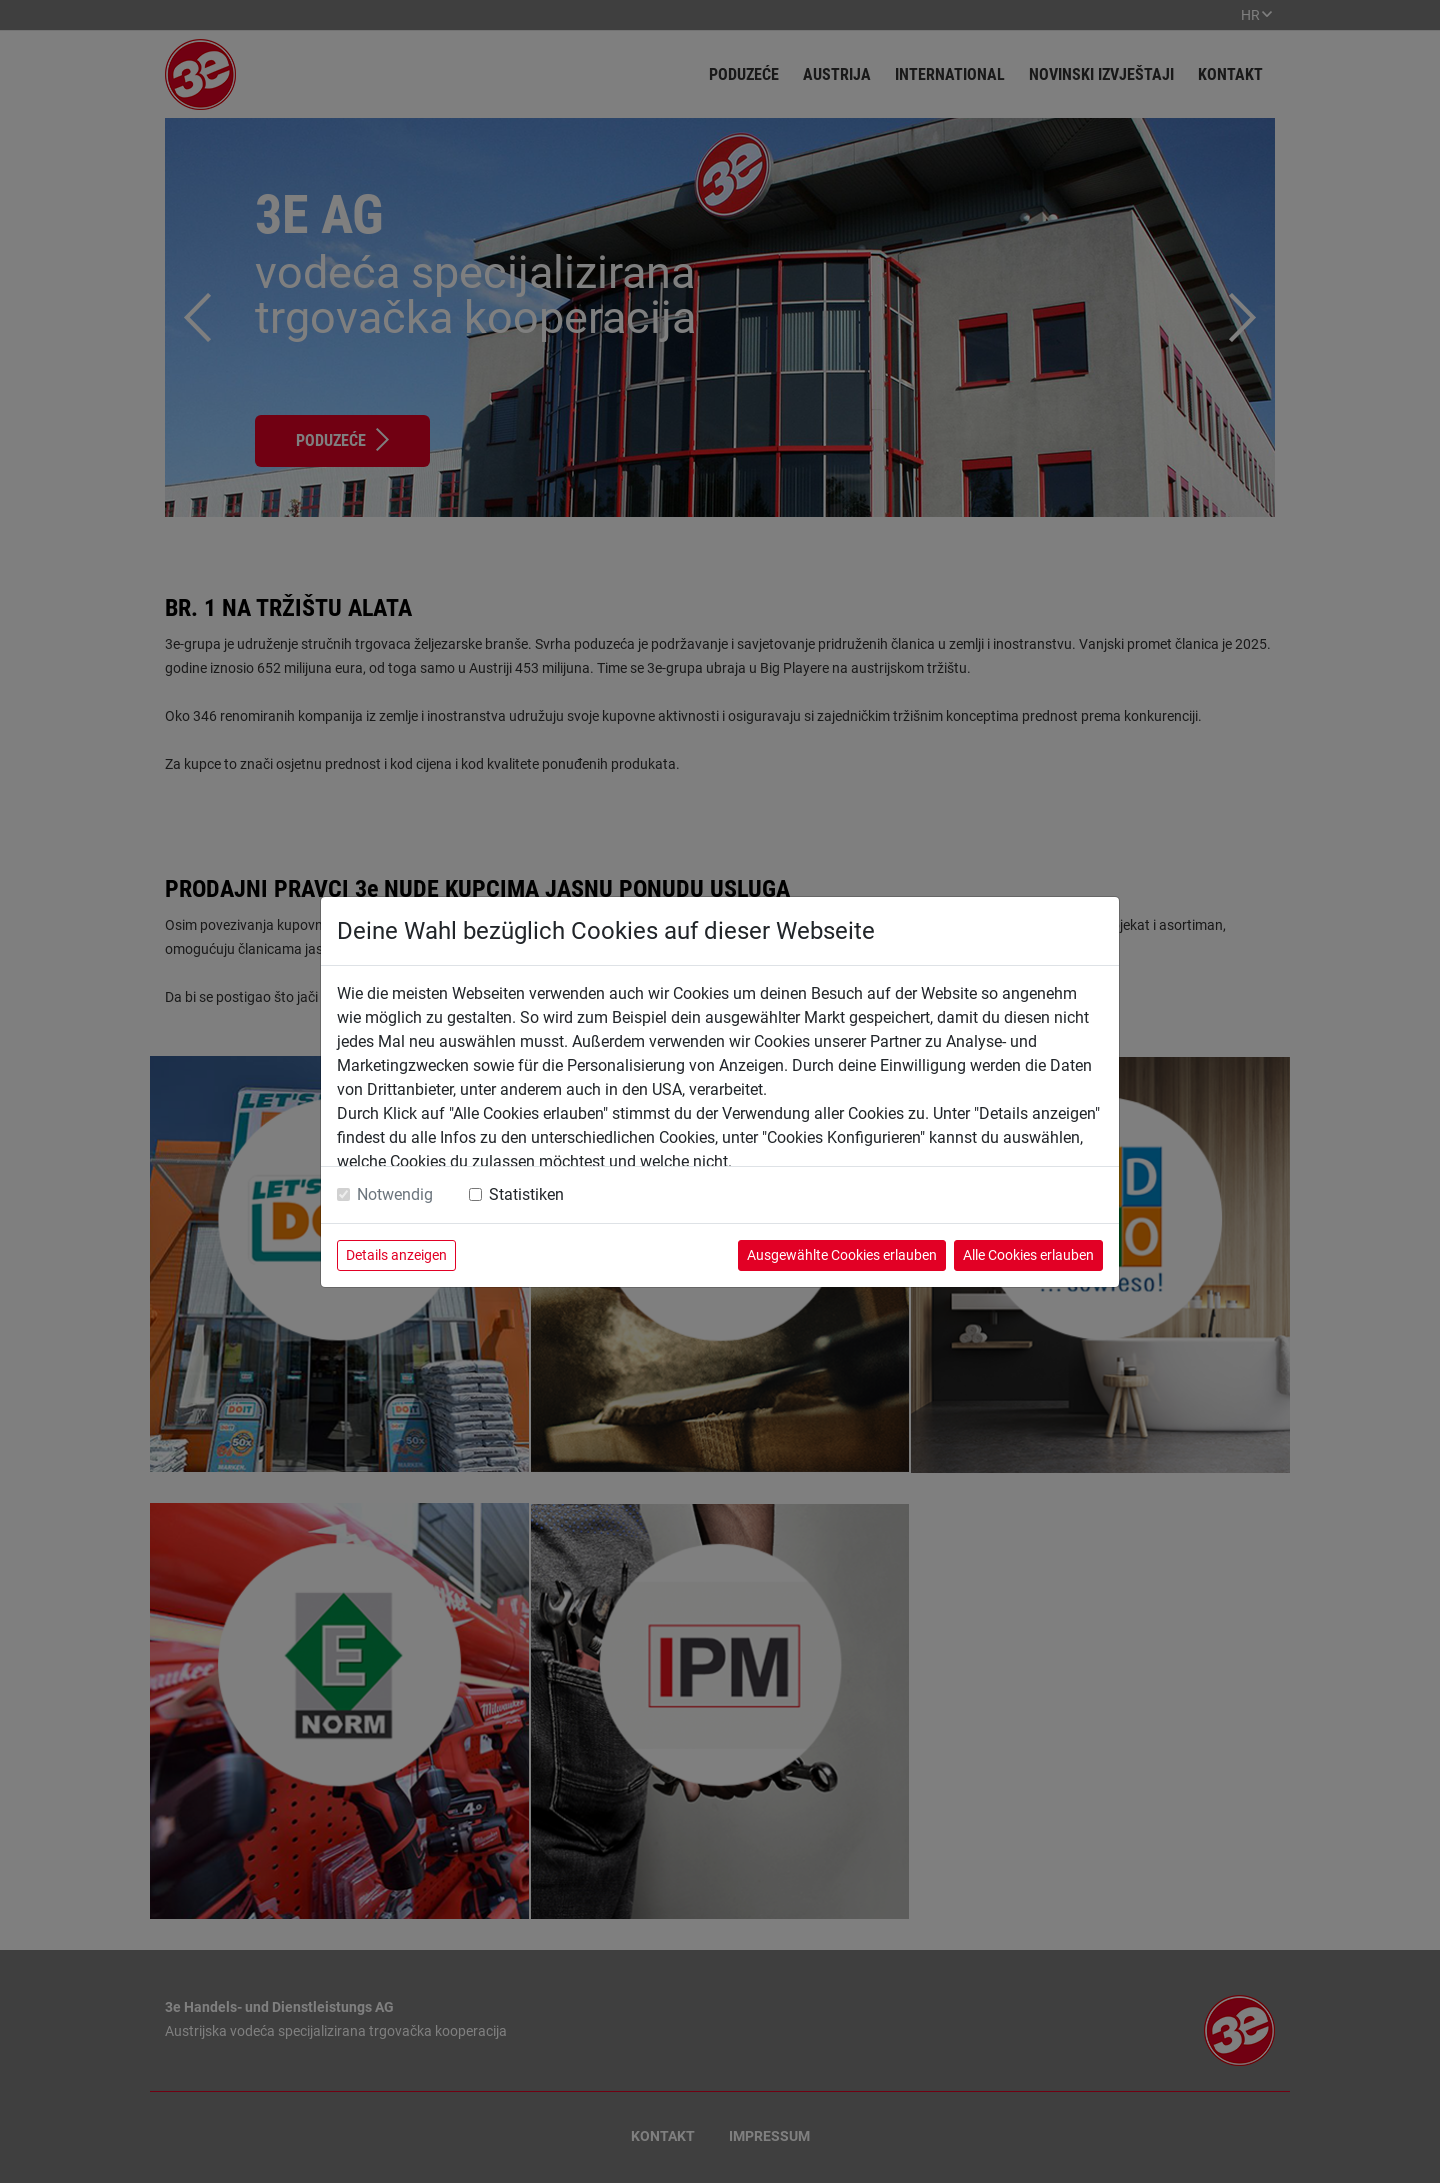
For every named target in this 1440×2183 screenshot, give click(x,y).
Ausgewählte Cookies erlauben (842, 1255)
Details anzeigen (396, 1255)
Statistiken (526, 1194)
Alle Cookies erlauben (1028, 1255)
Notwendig (395, 1194)
